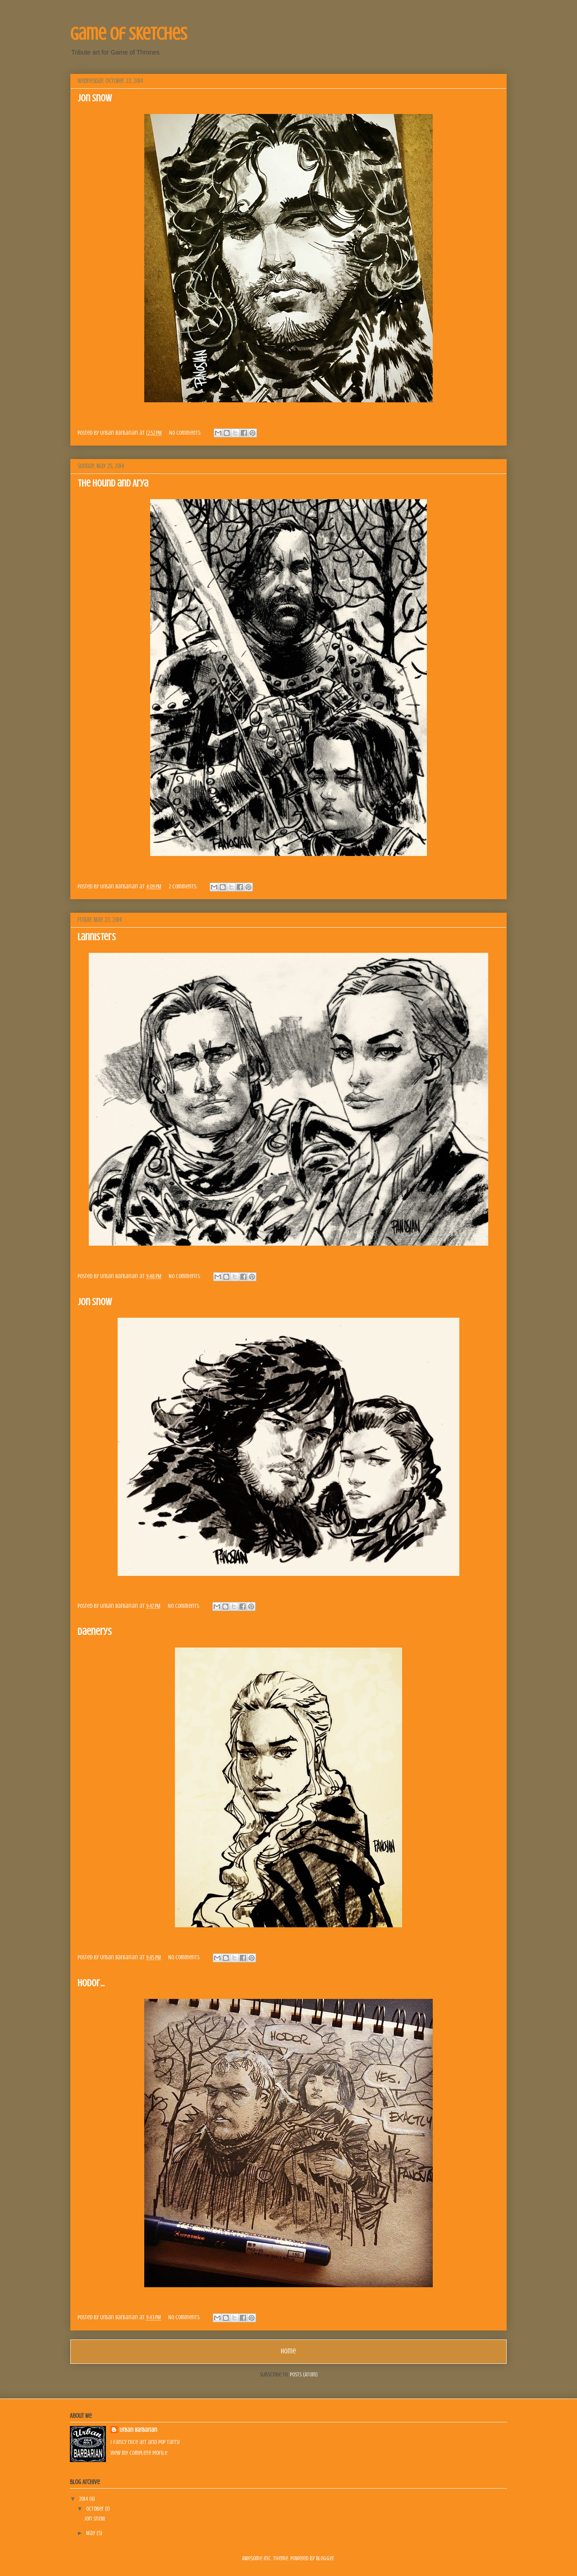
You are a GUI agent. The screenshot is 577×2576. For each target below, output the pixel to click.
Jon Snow (95, 98)
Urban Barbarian (138, 2429)
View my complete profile (138, 2452)
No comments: (185, 432)
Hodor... (91, 1983)
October (95, 2508)
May (91, 2533)
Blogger (325, 2558)
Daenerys (95, 1631)
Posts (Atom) (304, 2374)
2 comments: (183, 886)
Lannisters (97, 936)
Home (288, 2351)
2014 (84, 2498)
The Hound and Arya (113, 483)
